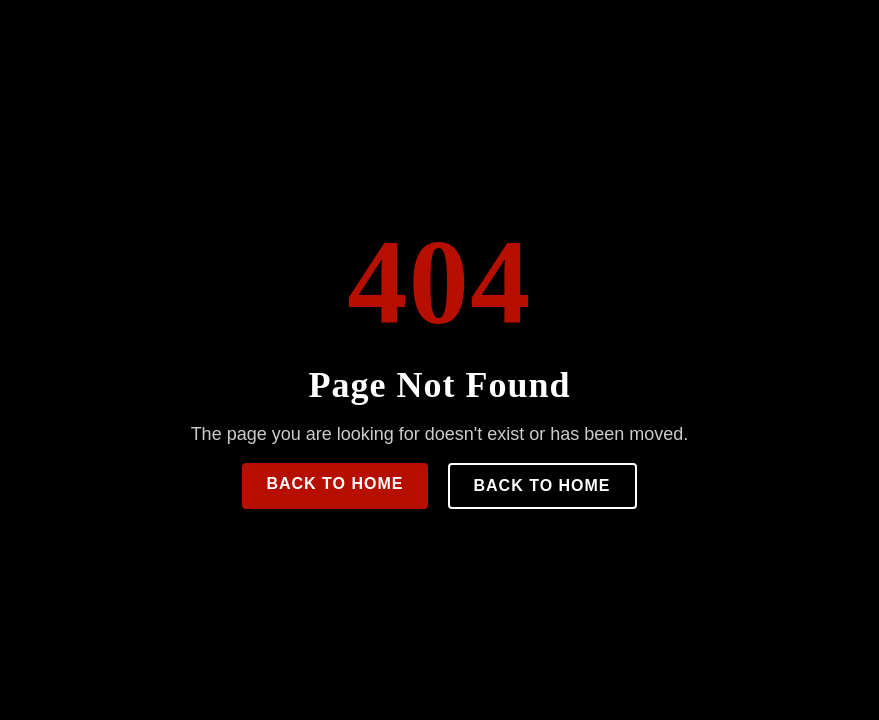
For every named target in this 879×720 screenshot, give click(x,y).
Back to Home (334, 483)
